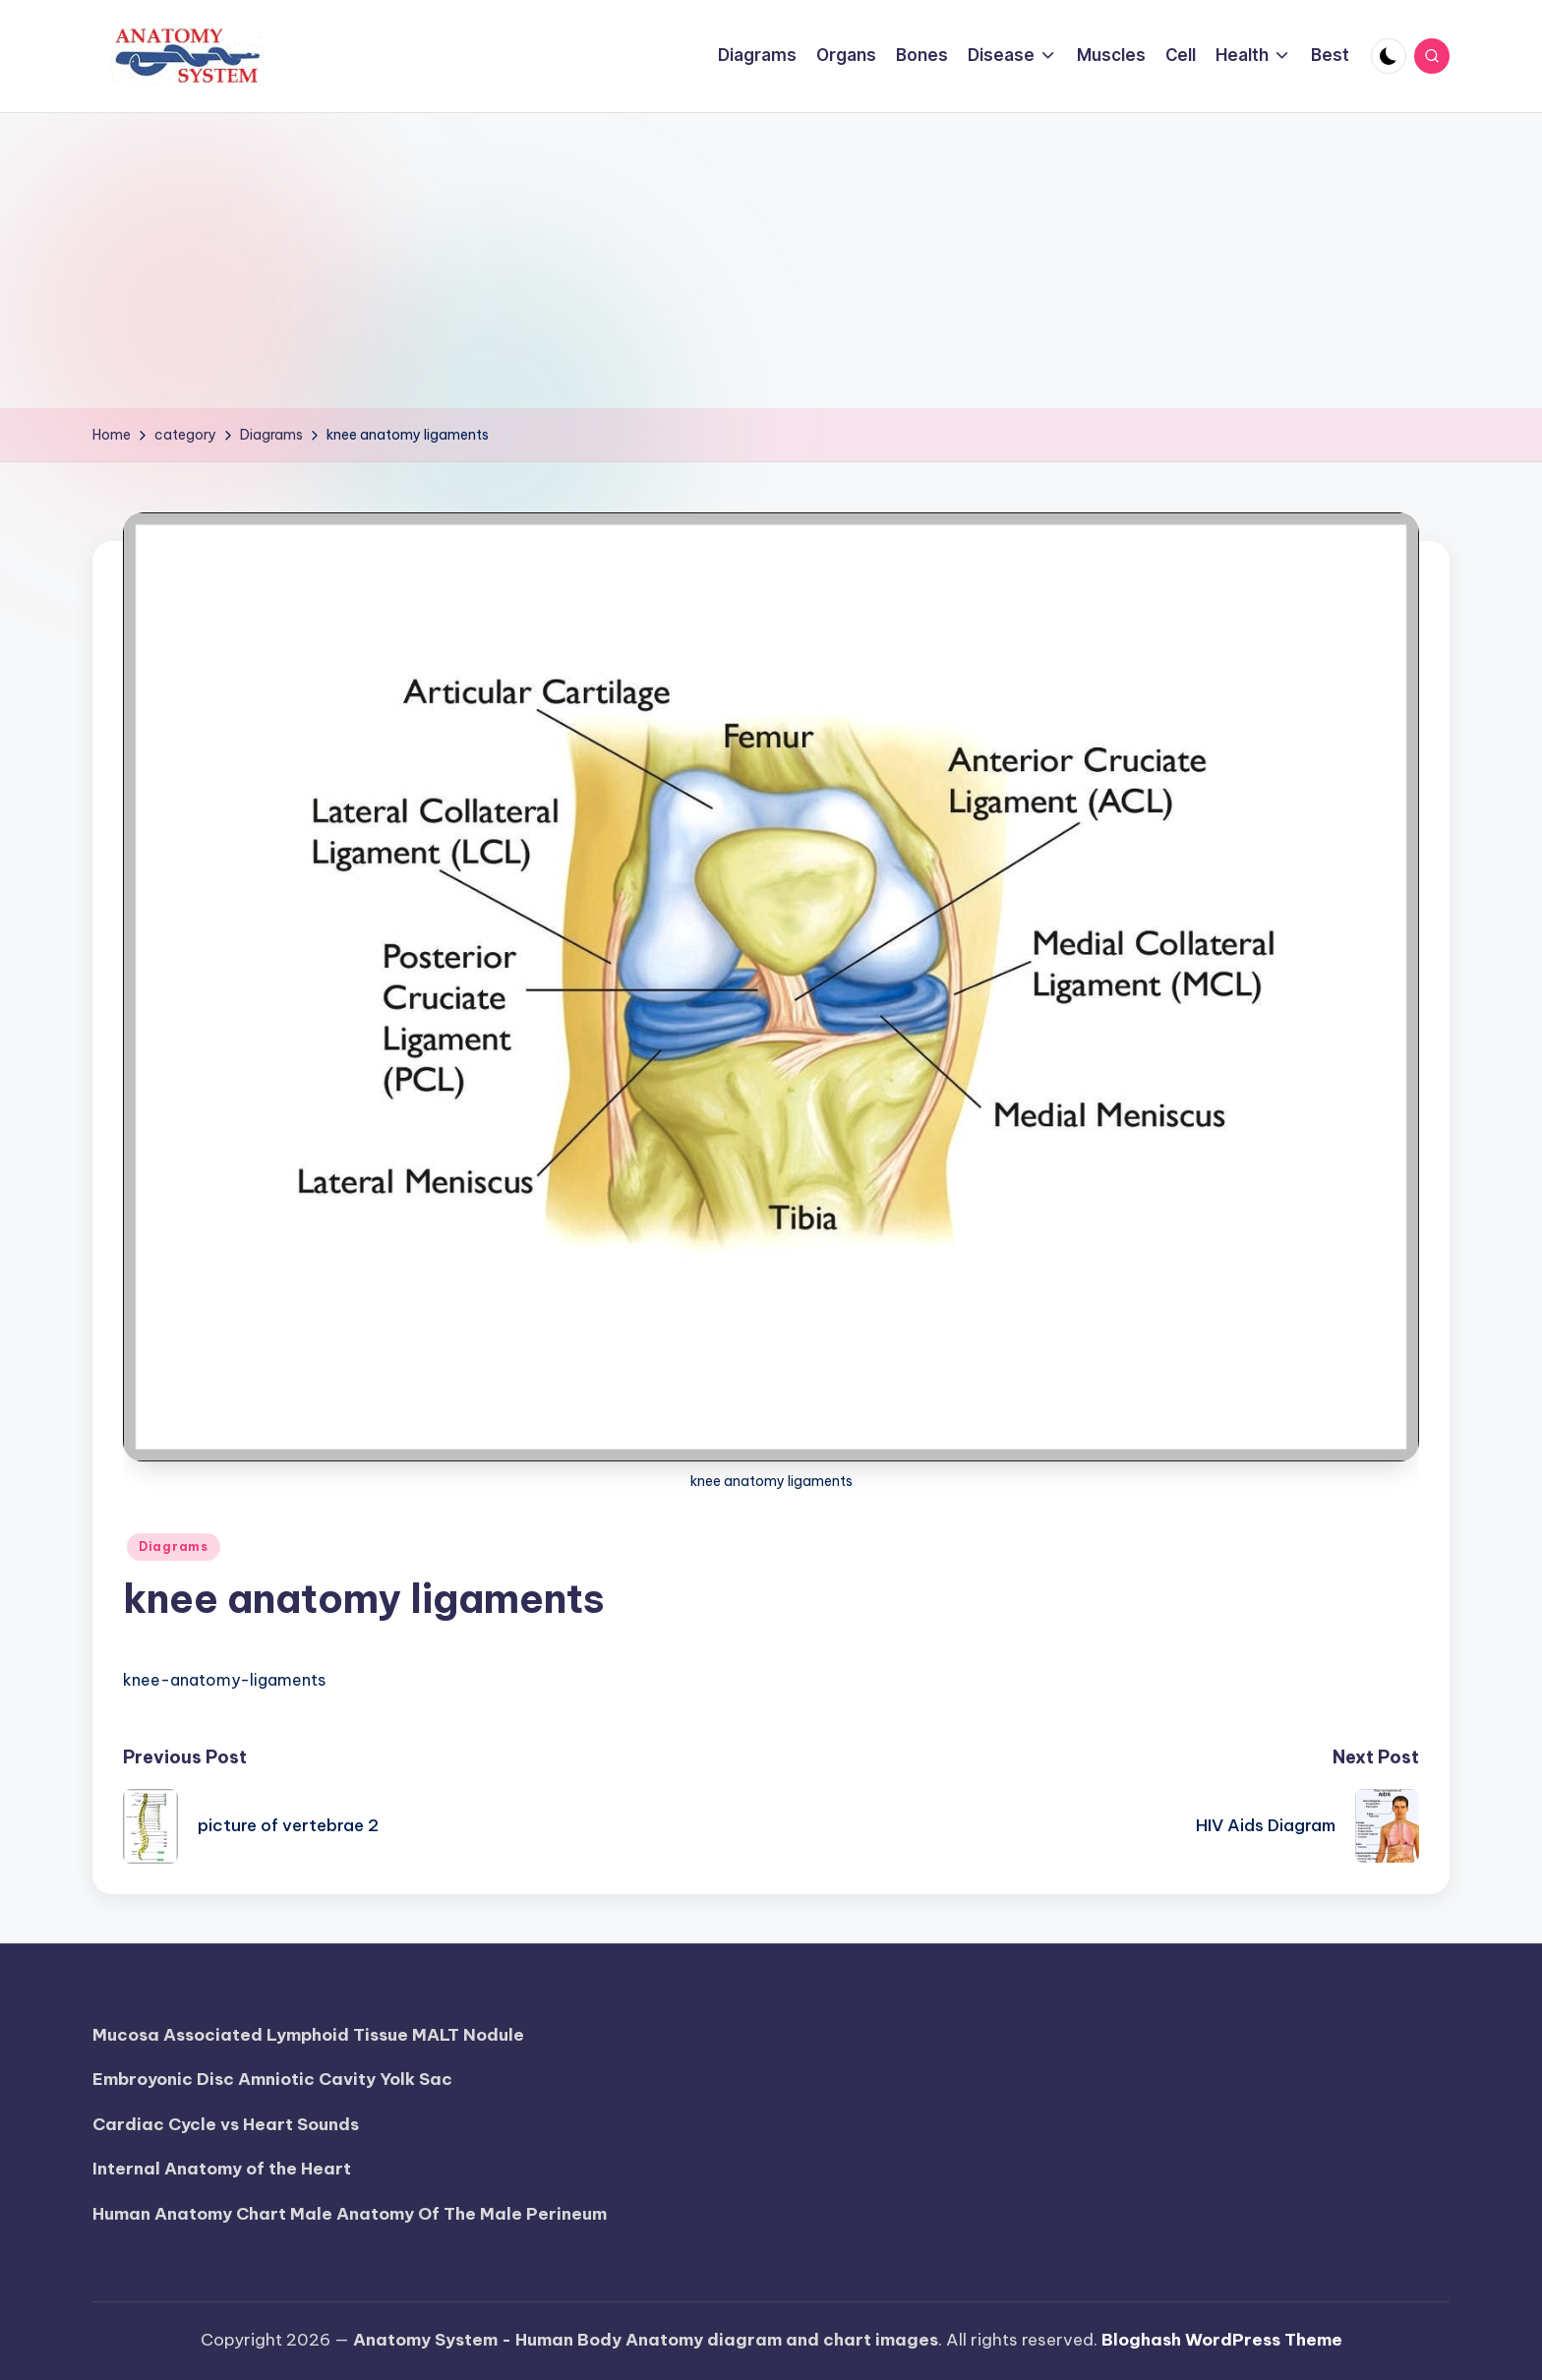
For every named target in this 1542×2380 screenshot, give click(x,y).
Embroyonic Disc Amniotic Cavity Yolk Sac (272, 2079)
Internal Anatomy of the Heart (221, 2168)
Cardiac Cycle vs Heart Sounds (225, 2124)
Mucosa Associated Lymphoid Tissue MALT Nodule (308, 2035)
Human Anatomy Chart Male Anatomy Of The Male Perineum (349, 2214)
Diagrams (173, 1546)
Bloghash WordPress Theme (1221, 2339)
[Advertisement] (771, 260)
